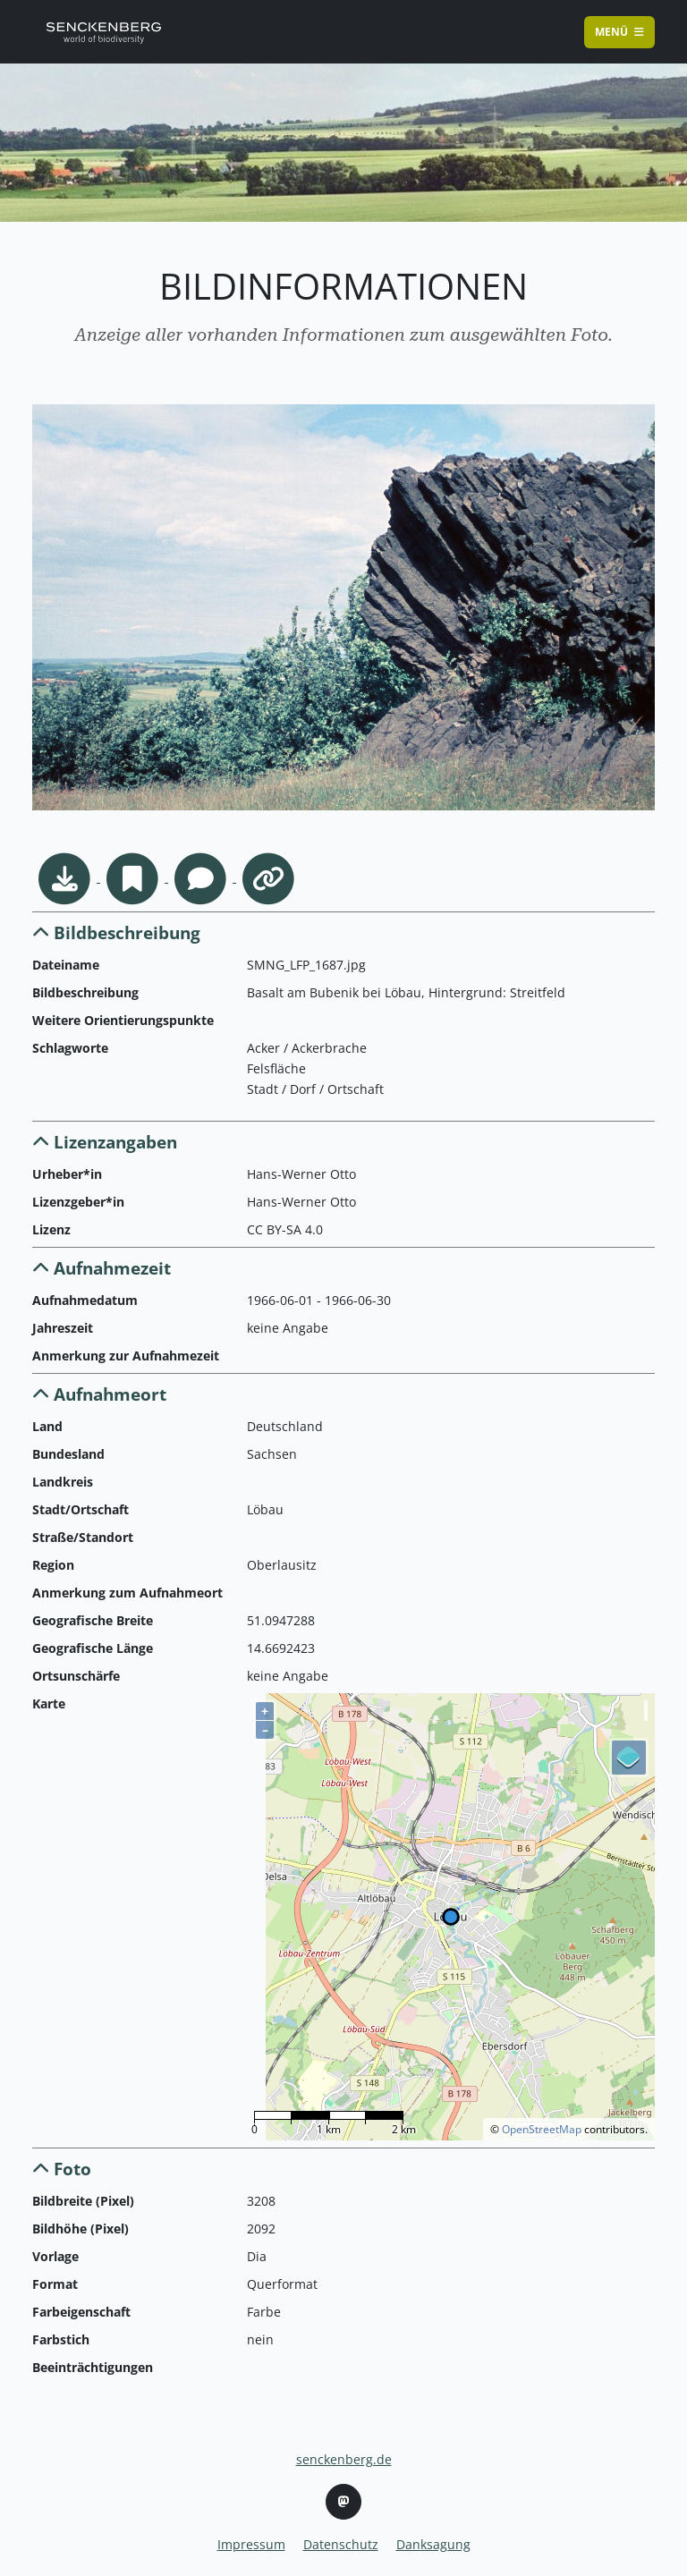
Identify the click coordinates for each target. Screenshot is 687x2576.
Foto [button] (61, 2169)
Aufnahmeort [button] (99, 1394)
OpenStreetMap (541, 2129)
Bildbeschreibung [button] (116, 932)
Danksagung (433, 2544)
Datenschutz (340, 2544)
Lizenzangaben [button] (104, 1142)
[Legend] (629, 1758)
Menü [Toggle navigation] (619, 31)
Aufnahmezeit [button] (101, 1268)
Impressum (251, 2544)
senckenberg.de (344, 2459)
